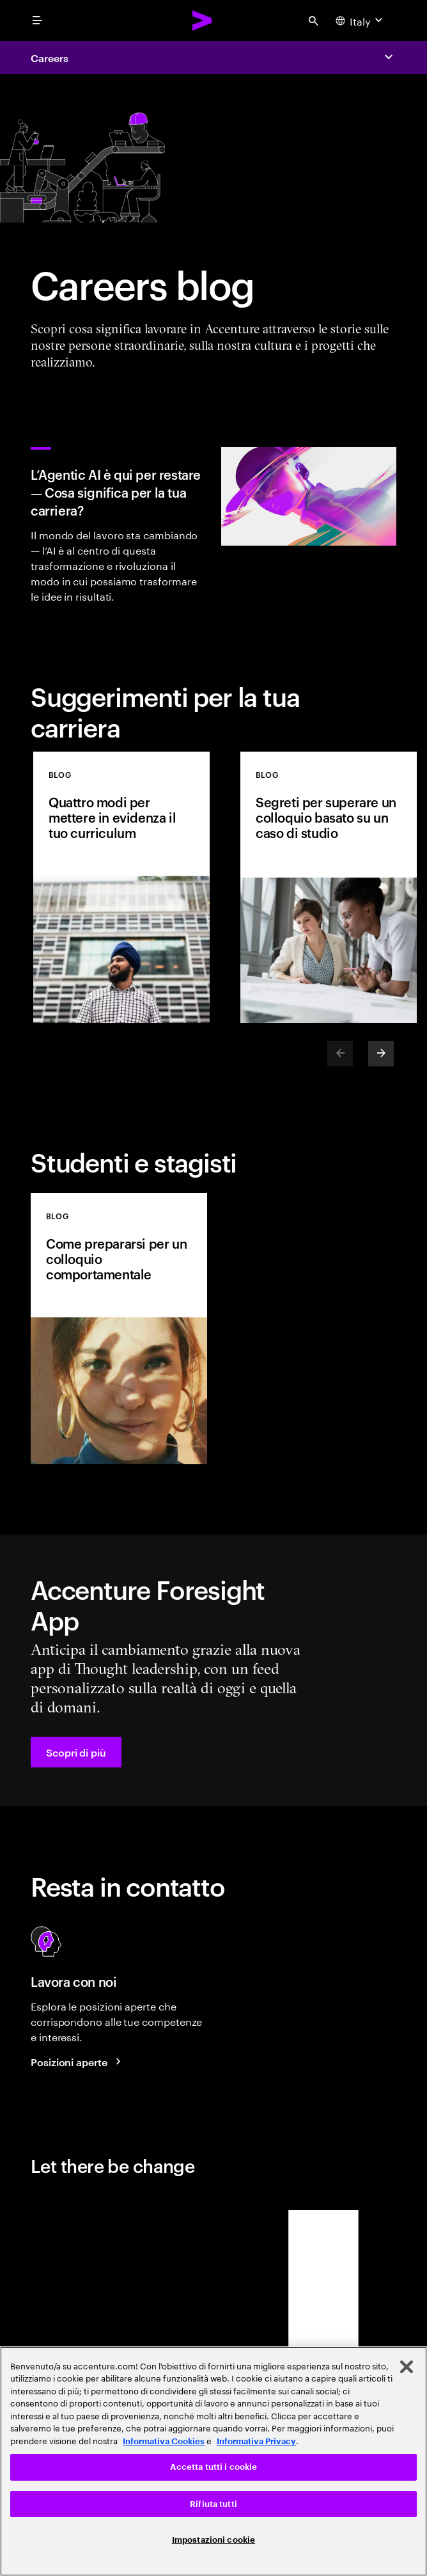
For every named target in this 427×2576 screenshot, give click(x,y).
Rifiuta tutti (213, 2504)
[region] (213, 2461)
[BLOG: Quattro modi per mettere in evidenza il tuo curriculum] (121, 887)
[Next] (381, 1053)
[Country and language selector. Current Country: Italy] (360, 20)
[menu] (37, 20)
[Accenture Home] (202, 20)
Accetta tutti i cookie (214, 2467)
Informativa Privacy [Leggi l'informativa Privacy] (256, 2441)
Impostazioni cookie (213, 2540)
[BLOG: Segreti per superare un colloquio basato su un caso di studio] (328, 887)
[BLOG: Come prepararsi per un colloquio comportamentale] (119, 1328)
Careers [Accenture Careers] (49, 58)
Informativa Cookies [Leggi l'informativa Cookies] (164, 2441)
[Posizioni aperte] (78, 2061)
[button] (76, 1752)
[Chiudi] (406, 2367)
